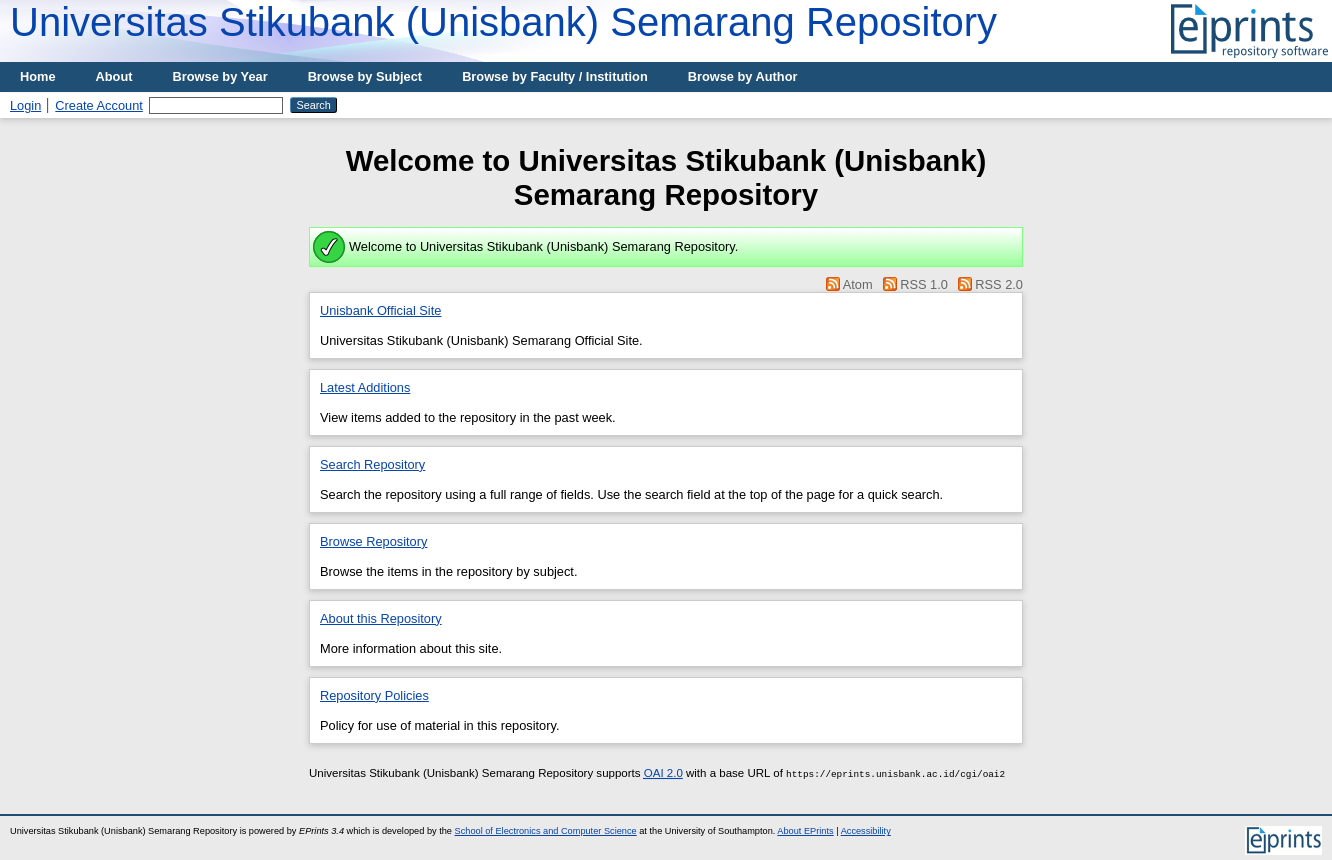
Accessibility (866, 831)
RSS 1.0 (924, 284)
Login (25, 105)
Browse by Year (220, 76)
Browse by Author (743, 76)
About (114, 76)
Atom (858, 284)
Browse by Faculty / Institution (555, 76)
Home (38, 76)
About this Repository (381, 618)
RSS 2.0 (999, 284)
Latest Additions (365, 387)
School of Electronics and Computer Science (546, 831)
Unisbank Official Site (380, 310)
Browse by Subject (365, 76)
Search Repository (372, 464)
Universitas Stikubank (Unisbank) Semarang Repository (503, 22)
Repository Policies (374, 695)
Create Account (99, 105)
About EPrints (805, 831)
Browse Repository (373, 541)
